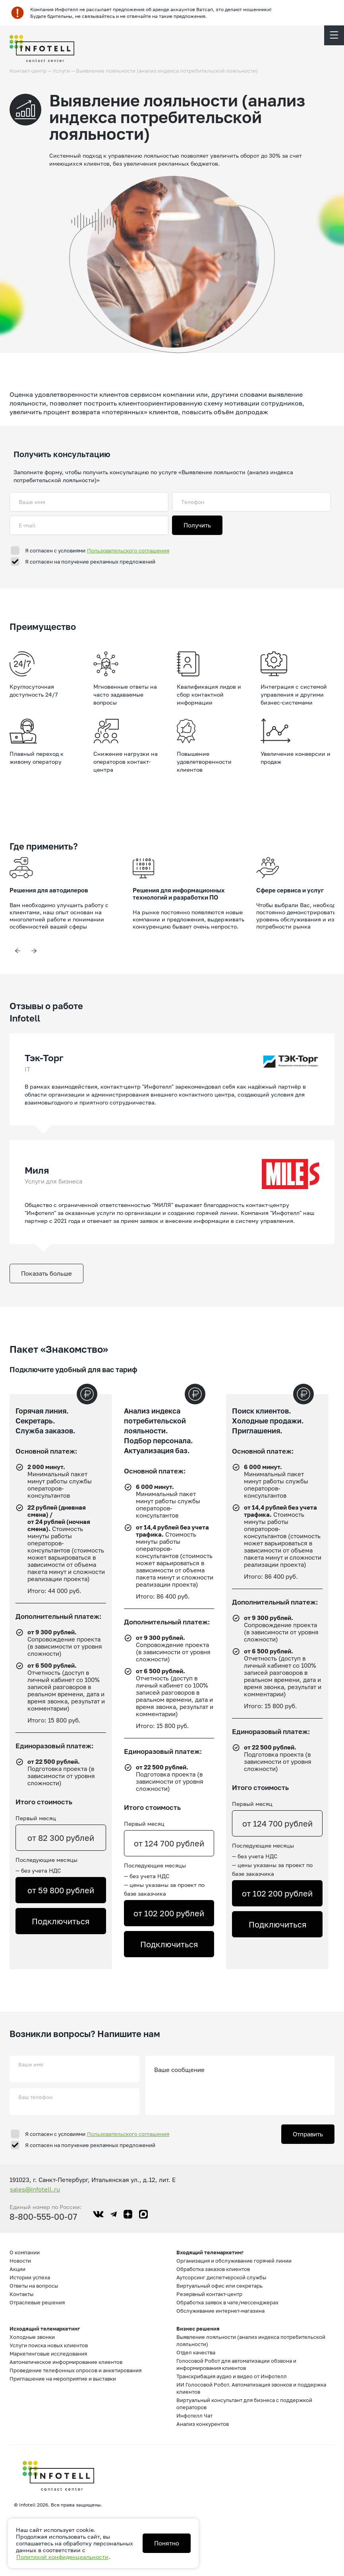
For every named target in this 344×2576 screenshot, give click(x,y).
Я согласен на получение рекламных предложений (90, 561)
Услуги (61, 71)
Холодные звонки (32, 2337)
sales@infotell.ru (35, 2189)
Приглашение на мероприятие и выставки (63, 2378)
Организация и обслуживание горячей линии (234, 2260)
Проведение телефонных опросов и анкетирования (75, 2370)
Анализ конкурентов (202, 2424)
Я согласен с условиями (97, 550)
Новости (20, 2260)
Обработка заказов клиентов (213, 2269)
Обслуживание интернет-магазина (220, 2311)
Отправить (308, 2134)
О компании (25, 2252)
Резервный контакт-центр (209, 2294)
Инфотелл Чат (194, 2415)
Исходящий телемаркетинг (45, 2328)
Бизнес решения (198, 2328)
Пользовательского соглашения (128, 550)
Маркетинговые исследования (48, 2353)
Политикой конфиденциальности (62, 2556)
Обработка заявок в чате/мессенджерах (227, 2302)
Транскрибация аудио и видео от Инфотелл (231, 2376)
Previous (17, 951)
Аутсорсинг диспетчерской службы (221, 2277)
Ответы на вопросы (34, 2285)
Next (34, 951)
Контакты (21, 2294)
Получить (197, 525)
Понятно (166, 2543)
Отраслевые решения (37, 2302)
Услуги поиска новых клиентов (49, 2345)
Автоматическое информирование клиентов (66, 2362)
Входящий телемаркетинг (210, 2252)
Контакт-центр (28, 71)
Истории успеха (30, 2277)
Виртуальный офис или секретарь (219, 2285)
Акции (17, 2269)
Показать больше (46, 1273)
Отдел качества (195, 2352)
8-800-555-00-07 (43, 2216)
